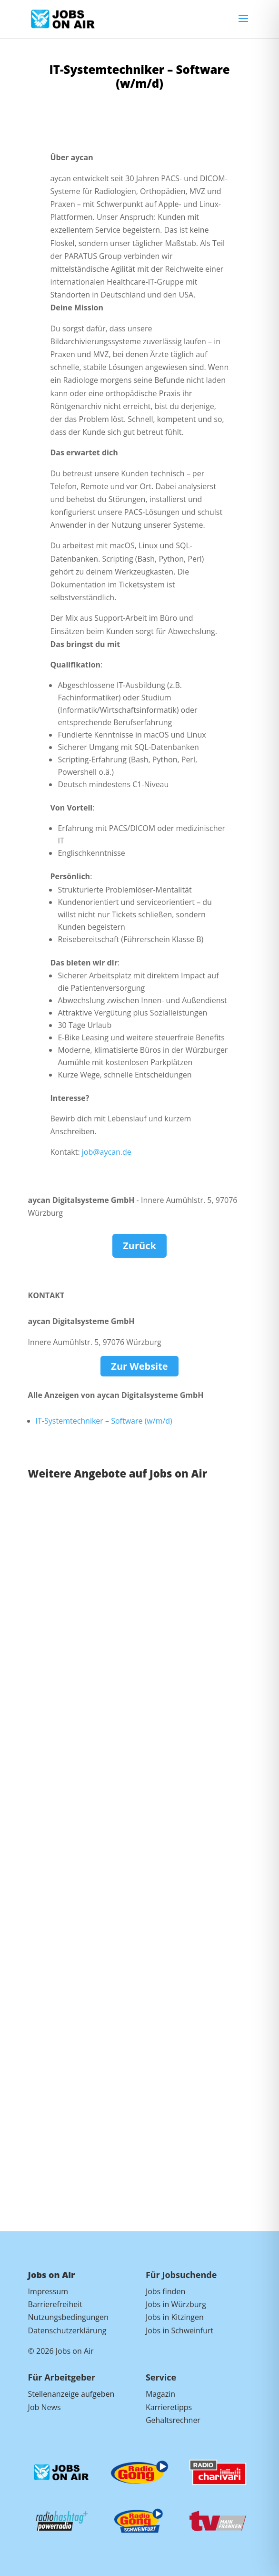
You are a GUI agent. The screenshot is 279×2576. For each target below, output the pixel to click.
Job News (44, 2407)
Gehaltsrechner (173, 2420)
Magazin (160, 2394)
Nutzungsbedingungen (68, 2317)
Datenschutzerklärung (67, 2330)
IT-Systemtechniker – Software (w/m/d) (104, 1421)
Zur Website (139, 1366)
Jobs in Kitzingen (175, 2317)
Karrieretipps (169, 2407)
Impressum (48, 2291)
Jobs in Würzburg (176, 2304)
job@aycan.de (105, 1152)
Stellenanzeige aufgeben (71, 2394)
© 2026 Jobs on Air (61, 2351)
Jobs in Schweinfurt (179, 2330)
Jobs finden (165, 2291)
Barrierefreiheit (55, 2304)
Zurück (139, 1245)
